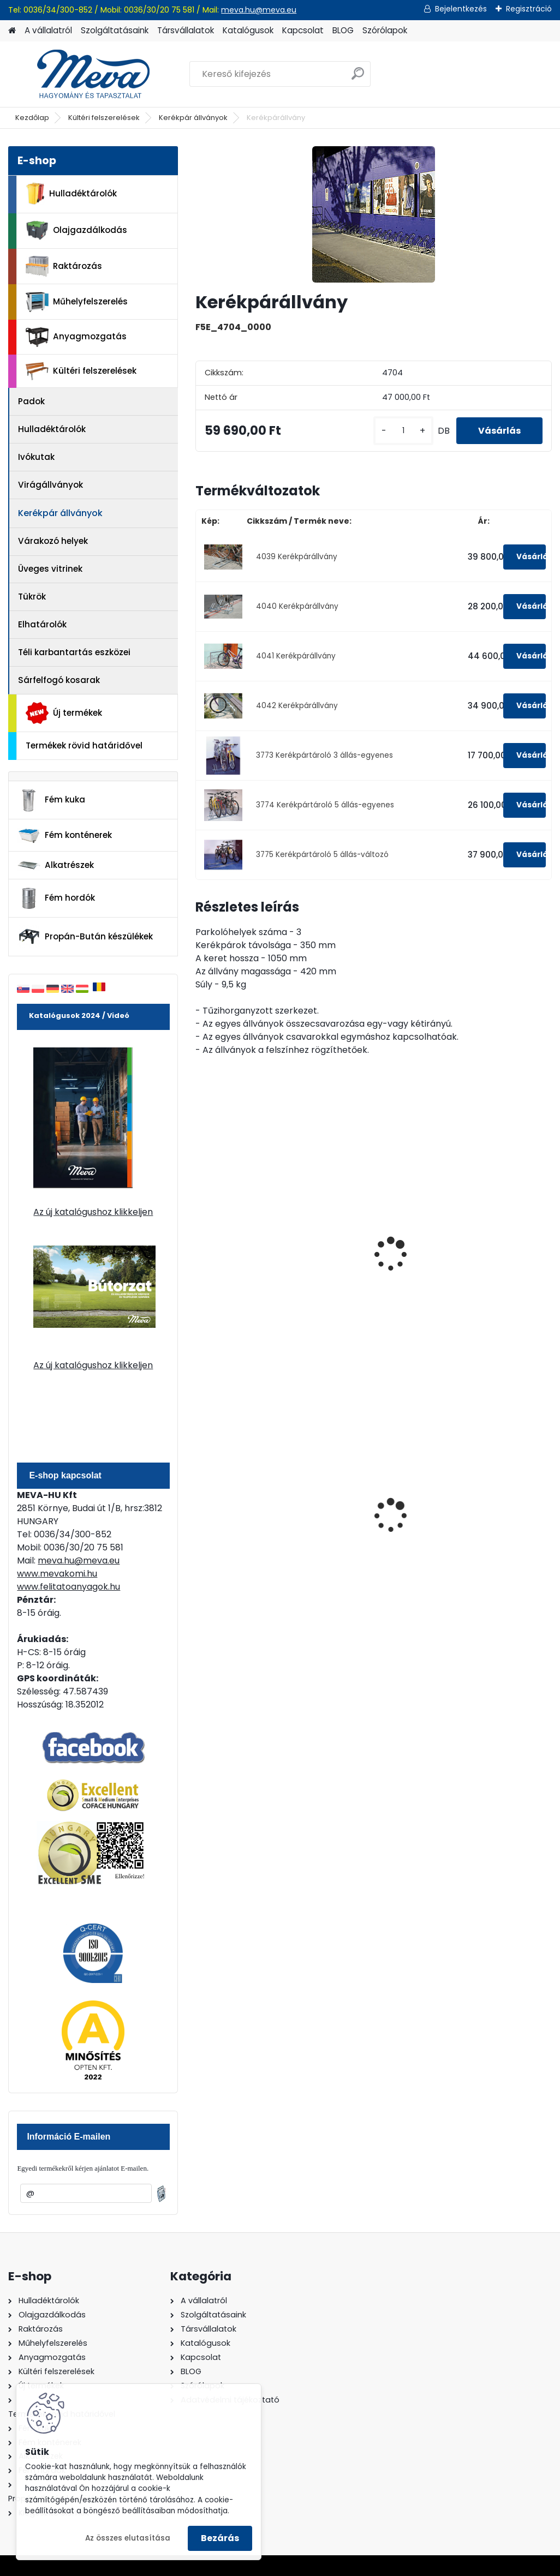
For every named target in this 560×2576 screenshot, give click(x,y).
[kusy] (403, 430)
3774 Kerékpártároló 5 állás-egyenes (325, 805)
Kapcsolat (303, 30)
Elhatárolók (42, 624)
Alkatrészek (55, 865)
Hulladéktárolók (71, 193)
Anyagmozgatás (76, 337)
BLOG (343, 30)
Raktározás (64, 266)
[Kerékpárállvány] (373, 214)
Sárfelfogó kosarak (59, 680)
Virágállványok (50, 484)
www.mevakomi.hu (57, 1573)
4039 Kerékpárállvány (296, 557)
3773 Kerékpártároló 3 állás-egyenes (324, 755)
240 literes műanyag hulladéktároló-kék (248, 1510)
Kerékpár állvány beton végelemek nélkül (361, 1259)
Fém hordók (56, 898)
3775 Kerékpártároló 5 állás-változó (322, 854)
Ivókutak (36, 457)
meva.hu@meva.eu (258, 9)
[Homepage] (12, 30)
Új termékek (64, 713)
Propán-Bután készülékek (85, 936)
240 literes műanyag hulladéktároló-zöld (369, 1510)
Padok (31, 401)
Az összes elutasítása (127, 2538)
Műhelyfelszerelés (77, 302)
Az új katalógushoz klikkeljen (93, 1212)
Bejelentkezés (461, 8)
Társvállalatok (185, 30)
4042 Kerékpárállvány (297, 705)
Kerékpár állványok (193, 117)
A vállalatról (48, 30)
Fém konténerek (64, 835)
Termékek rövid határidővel (84, 745)
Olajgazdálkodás (76, 230)
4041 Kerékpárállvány (296, 656)
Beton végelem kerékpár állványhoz (246, 1254)
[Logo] (83, 74)
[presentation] (200, 1242)
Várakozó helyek (53, 541)
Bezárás (220, 2538)
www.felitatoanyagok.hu (68, 1586)
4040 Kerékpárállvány (297, 606)
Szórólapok (384, 30)
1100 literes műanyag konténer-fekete (490, 1510)
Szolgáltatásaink (114, 30)
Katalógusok (248, 30)
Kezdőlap (32, 117)
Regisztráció (529, 8)
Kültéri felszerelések (104, 117)
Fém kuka (51, 800)
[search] (358, 77)
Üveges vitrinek (50, 568)
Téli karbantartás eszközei (74, 652)
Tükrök (32, 596)
